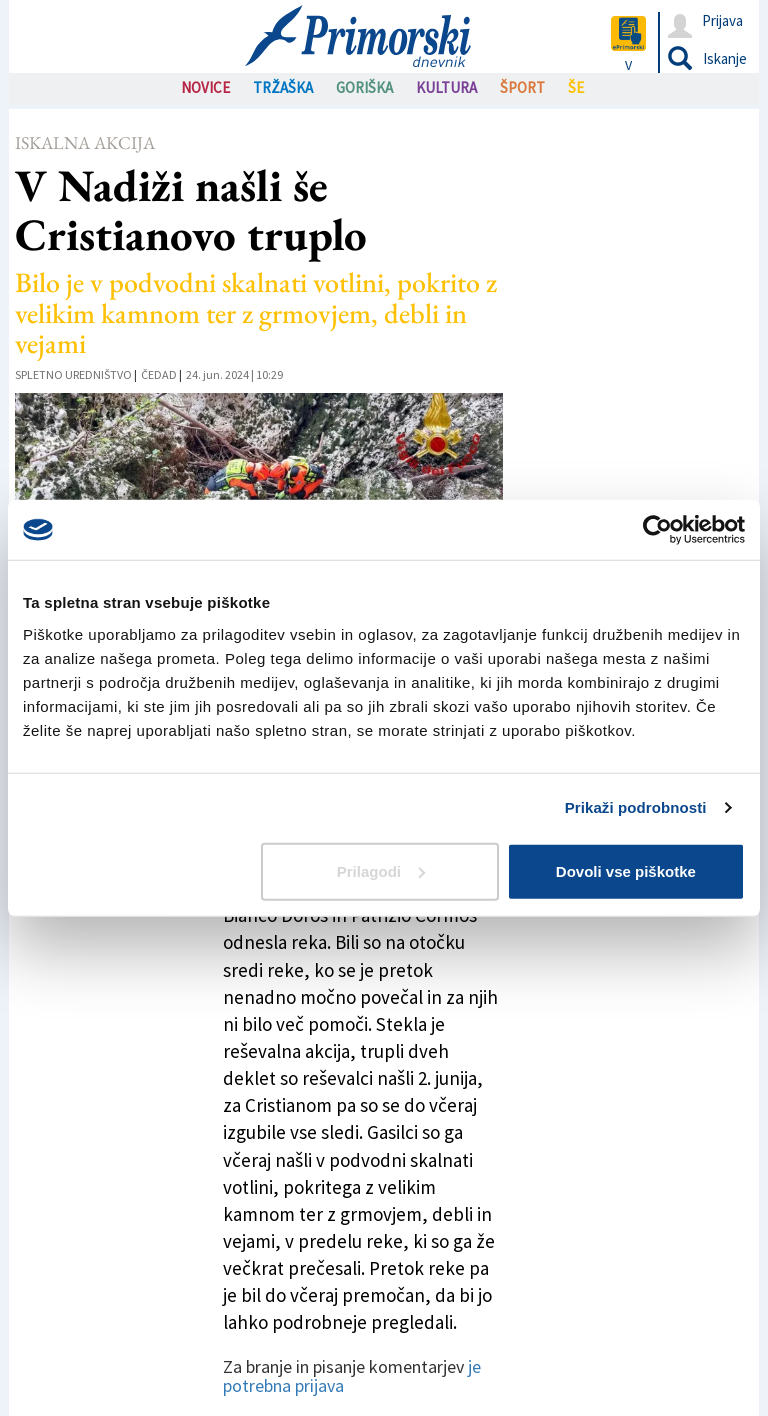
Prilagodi (381, 870)
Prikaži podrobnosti (636, 807)
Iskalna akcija (85, 142)
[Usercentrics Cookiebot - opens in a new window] (657, 530)
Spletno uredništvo (73, 374)
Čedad (159, 374)
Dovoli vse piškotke (626, 870)
